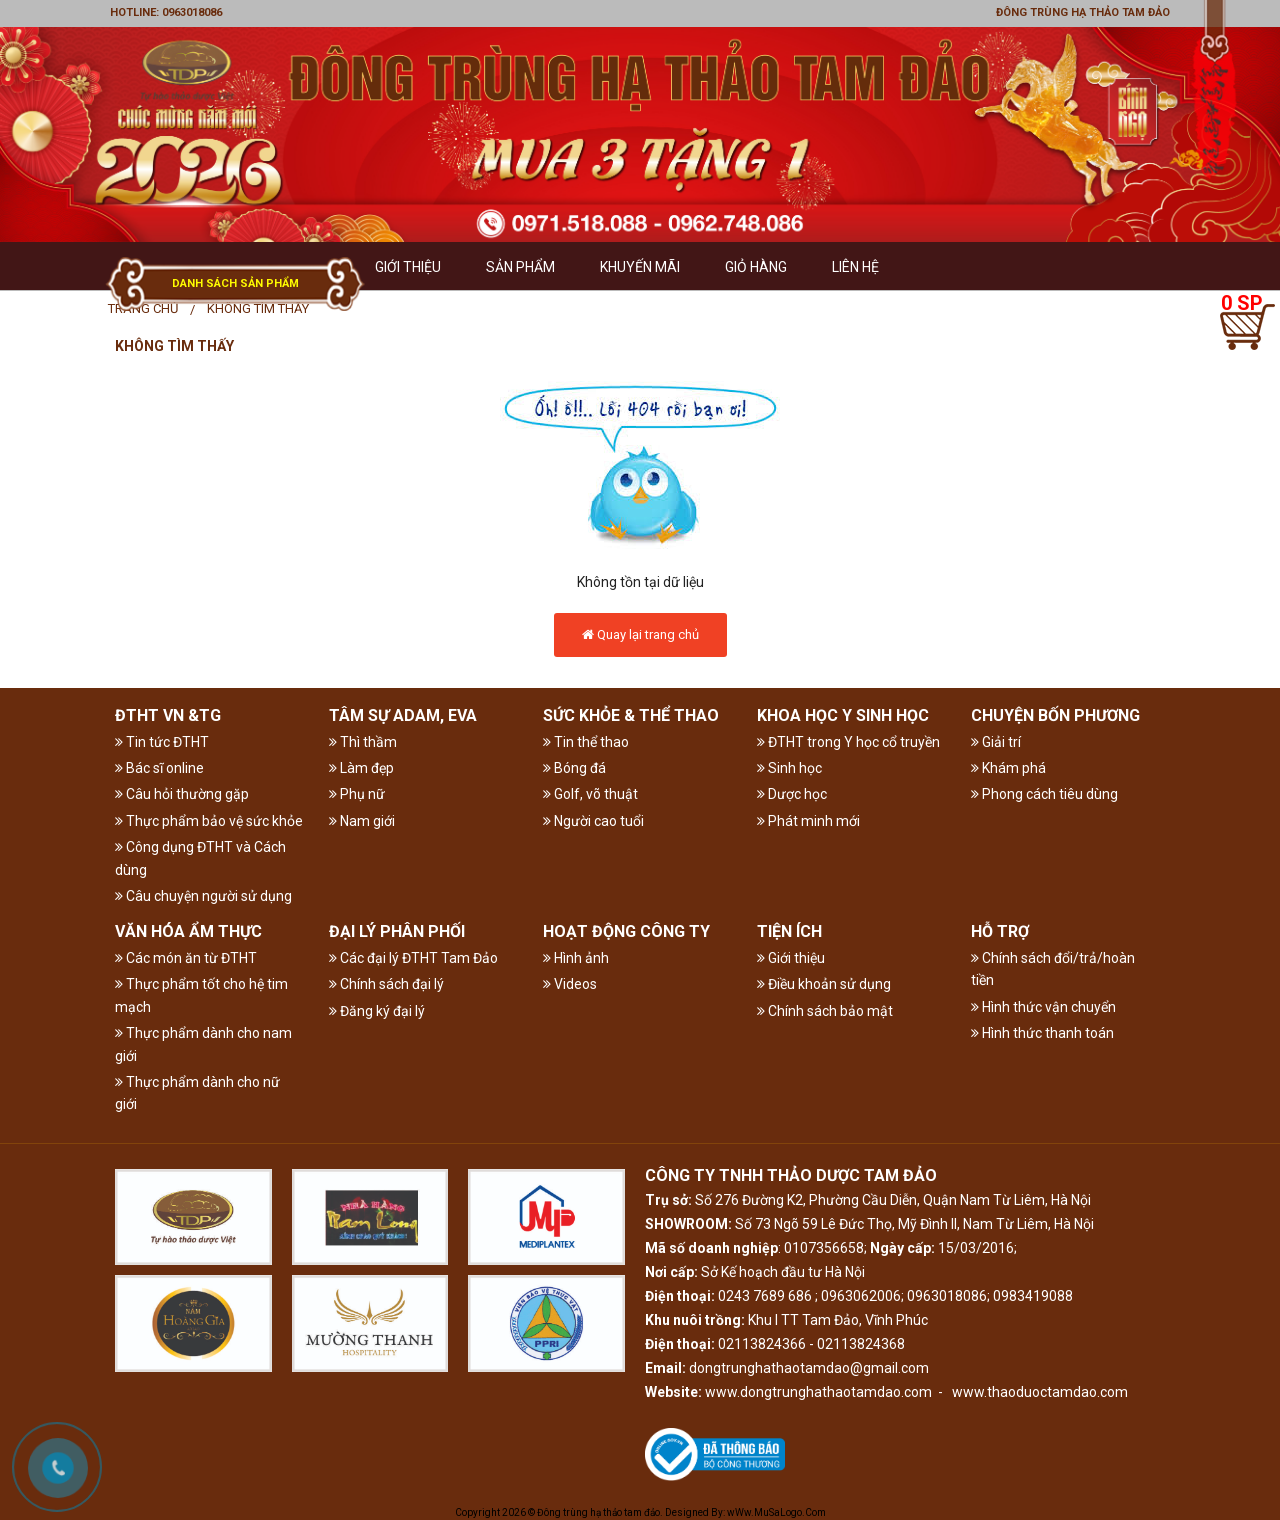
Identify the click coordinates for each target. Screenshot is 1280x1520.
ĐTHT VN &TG (168, 715)
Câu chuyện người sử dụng (203, 896)
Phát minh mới (808, 821)
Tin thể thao (586, 742)
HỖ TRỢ (1000, 931)
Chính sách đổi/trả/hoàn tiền (1053, 969)
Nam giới (362, 821)
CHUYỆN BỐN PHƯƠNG (1055, 715)
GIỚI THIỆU (408, 267)
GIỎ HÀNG (756, 267)
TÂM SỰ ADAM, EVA (403, 715)
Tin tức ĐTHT (162, 742)
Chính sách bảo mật (825, 1011)
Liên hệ (855, 267)
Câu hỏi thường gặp (182, 794)
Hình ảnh (576, 958)
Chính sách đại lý (386, 984)
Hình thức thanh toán (1042, 1033)
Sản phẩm (520, 267)
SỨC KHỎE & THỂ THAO (631, 715)
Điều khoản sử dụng (824, 984)
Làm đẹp (361, 768)
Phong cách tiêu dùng (1044, 794)
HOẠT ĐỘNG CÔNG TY (626, 931)
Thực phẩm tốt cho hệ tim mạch (201, 995)
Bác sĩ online (159, 768)
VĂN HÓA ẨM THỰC (188, 931)
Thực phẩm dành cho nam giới (203, 1044)
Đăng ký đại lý (377, 1011)
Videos (570, 984)
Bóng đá (574, 768)
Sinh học (789, 768)
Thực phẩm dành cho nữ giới (197, 1093)
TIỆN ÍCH (789, 931)
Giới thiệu (791, 958)
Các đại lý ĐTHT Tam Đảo (413, 958)
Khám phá (1008, 768)
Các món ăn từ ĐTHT (186, 958)
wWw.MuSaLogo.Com (776, 1512)
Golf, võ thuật (590, 794)
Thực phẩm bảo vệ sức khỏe (209, 821)
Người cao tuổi (593, 821)
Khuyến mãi (640, 267)
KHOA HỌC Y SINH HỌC (843, 715)
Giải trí (996, 742)
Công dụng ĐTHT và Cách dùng (200, 858)
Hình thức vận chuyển (1043, 1007)
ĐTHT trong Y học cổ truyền (848, 742)
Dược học (792, 794)
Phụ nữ (357, 794)
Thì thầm (363, 742)
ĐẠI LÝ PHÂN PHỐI (397, 931)
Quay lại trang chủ (640, 634)
